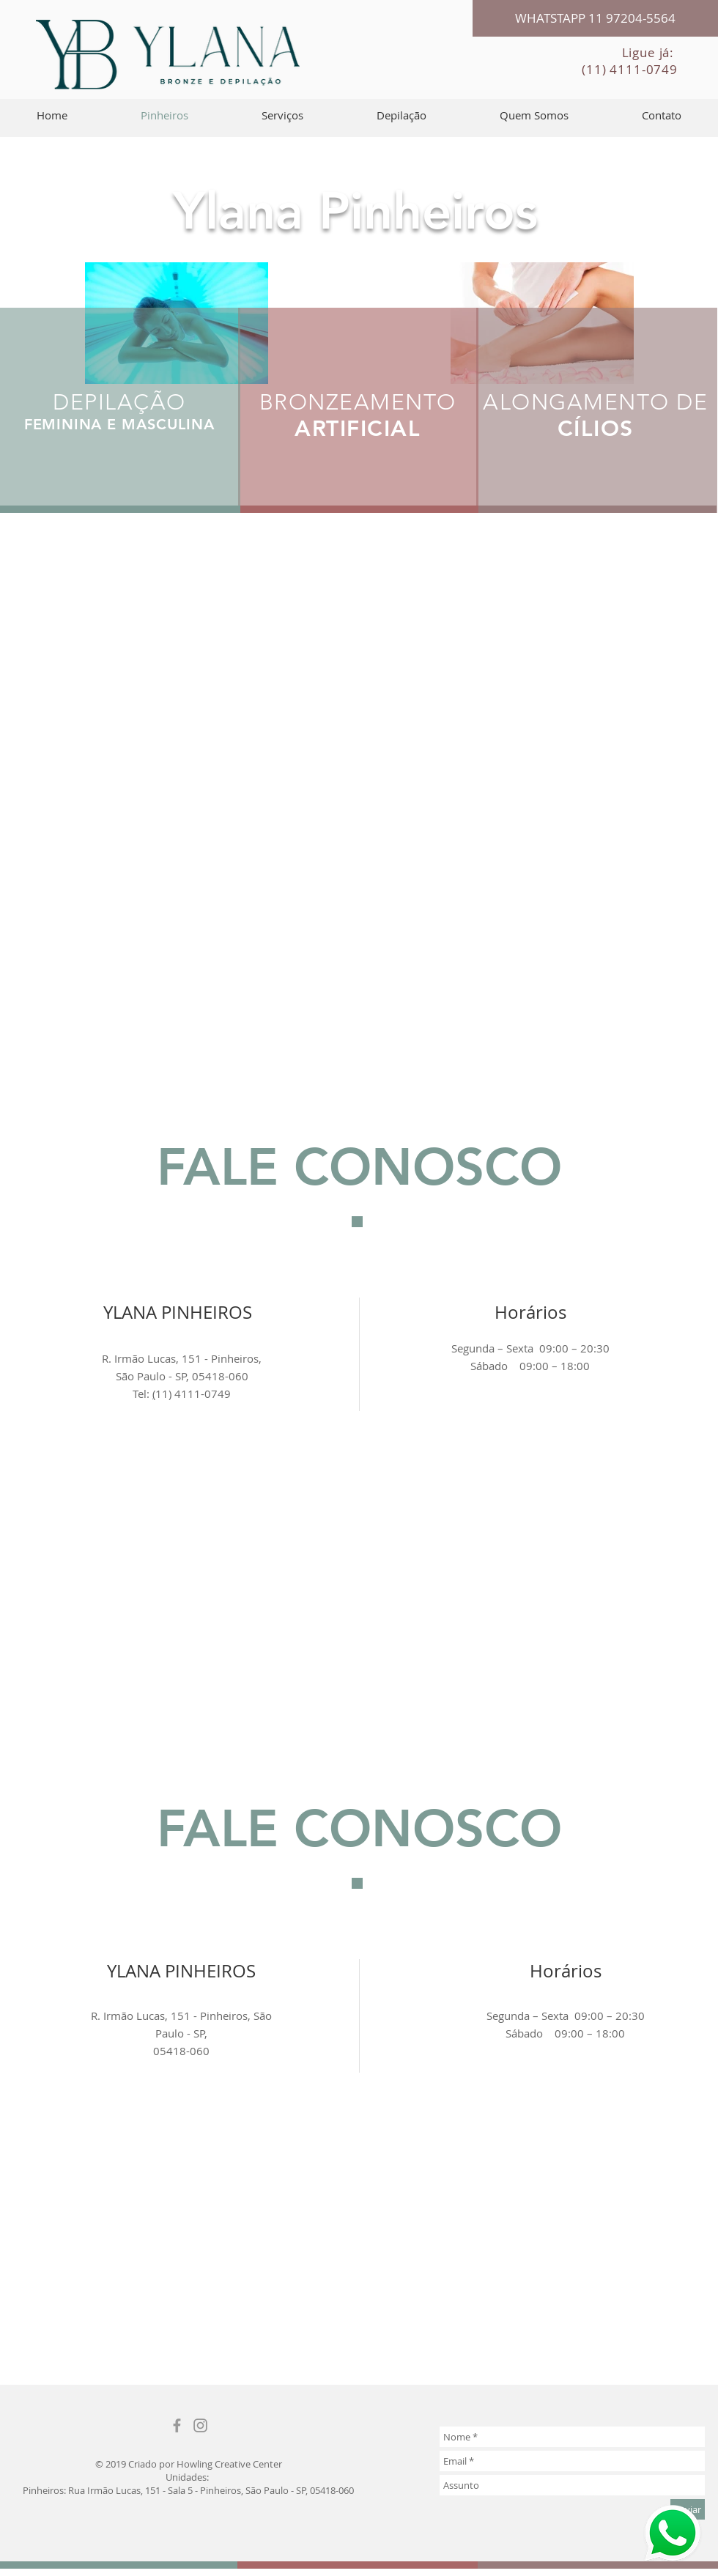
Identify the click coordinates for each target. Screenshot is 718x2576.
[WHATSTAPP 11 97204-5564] (595, 18)
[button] (282, 115)
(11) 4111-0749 (630, 69)
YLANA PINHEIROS (181, 1971)
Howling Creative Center (229, 2463)
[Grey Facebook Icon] (177, 2425)
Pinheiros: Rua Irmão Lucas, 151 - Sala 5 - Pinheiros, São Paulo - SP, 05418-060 (188, 2490)
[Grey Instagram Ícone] (200, 2425)
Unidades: (188, 2477)
